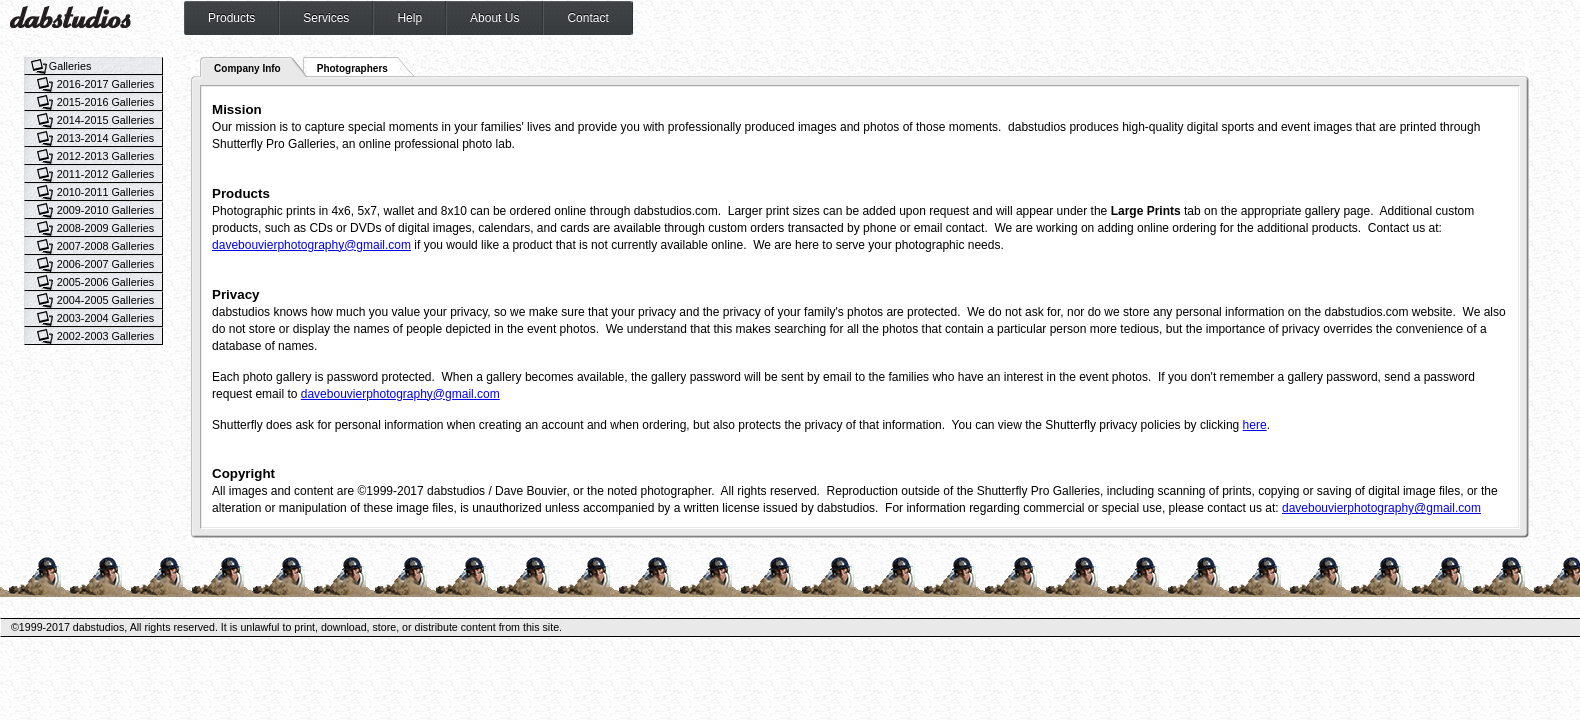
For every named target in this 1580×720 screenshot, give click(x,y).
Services (326, 18)
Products (231, 18)
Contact (587, 18)
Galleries (70, 66)
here (1255, 425)
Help (409, 18)
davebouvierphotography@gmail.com (311, 245)
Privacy (235, 294)
